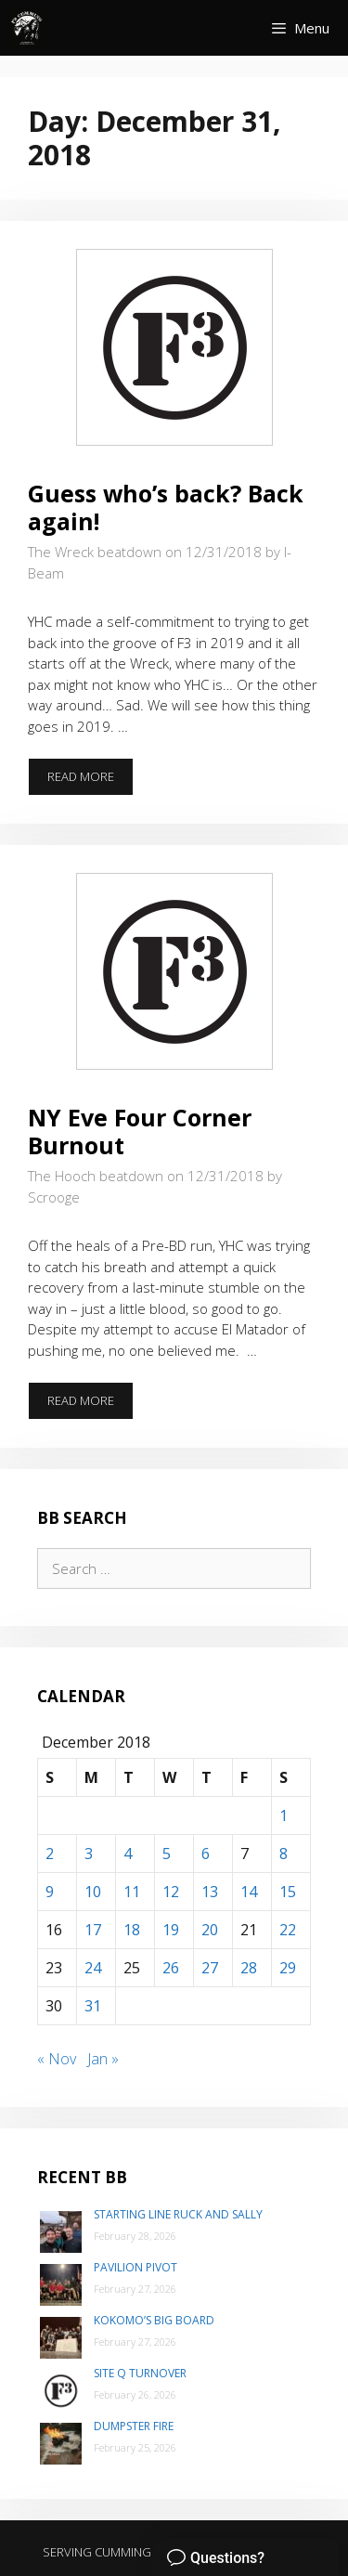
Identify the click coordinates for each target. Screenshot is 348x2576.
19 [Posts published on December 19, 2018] (170, 1929)
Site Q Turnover (140, 2373)
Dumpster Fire (134, 2426)
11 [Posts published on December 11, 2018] (131, 1891)
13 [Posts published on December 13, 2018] (209, 1891)
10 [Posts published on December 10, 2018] (92, 1891)
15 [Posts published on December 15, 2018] (287, 1891)
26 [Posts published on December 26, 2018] (170, 1968)
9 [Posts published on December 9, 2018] (49, 1891)
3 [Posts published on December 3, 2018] (88, 1853)
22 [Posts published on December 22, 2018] (287, 1929)
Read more (90, 782)
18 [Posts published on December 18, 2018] (131, 1929)
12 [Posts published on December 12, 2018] (170, 1891)
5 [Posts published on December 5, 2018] (166, 1853)
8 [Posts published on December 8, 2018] (283, 1853)
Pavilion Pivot (135, 2267)
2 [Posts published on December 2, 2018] (49, 1853)
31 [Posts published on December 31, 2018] (92, 2006)
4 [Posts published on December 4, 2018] (127, 1853)
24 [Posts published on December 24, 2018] (92, 1968)
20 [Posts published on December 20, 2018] (209, 1929)
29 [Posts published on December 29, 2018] (287, 1968)
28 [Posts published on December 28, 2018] (248, 1968)
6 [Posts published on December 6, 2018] (205, 1853)
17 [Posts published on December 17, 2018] (92, 1929)
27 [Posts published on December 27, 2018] (209, 1968)
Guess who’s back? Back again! (165, 507)
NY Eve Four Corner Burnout (139, 1131)
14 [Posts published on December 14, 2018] (248, 1891)
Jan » (103, 2059)
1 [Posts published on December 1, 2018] (283, 1815)
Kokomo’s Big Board (154, 2320)
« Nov (56, 2059)
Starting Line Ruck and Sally (178, 2214)
